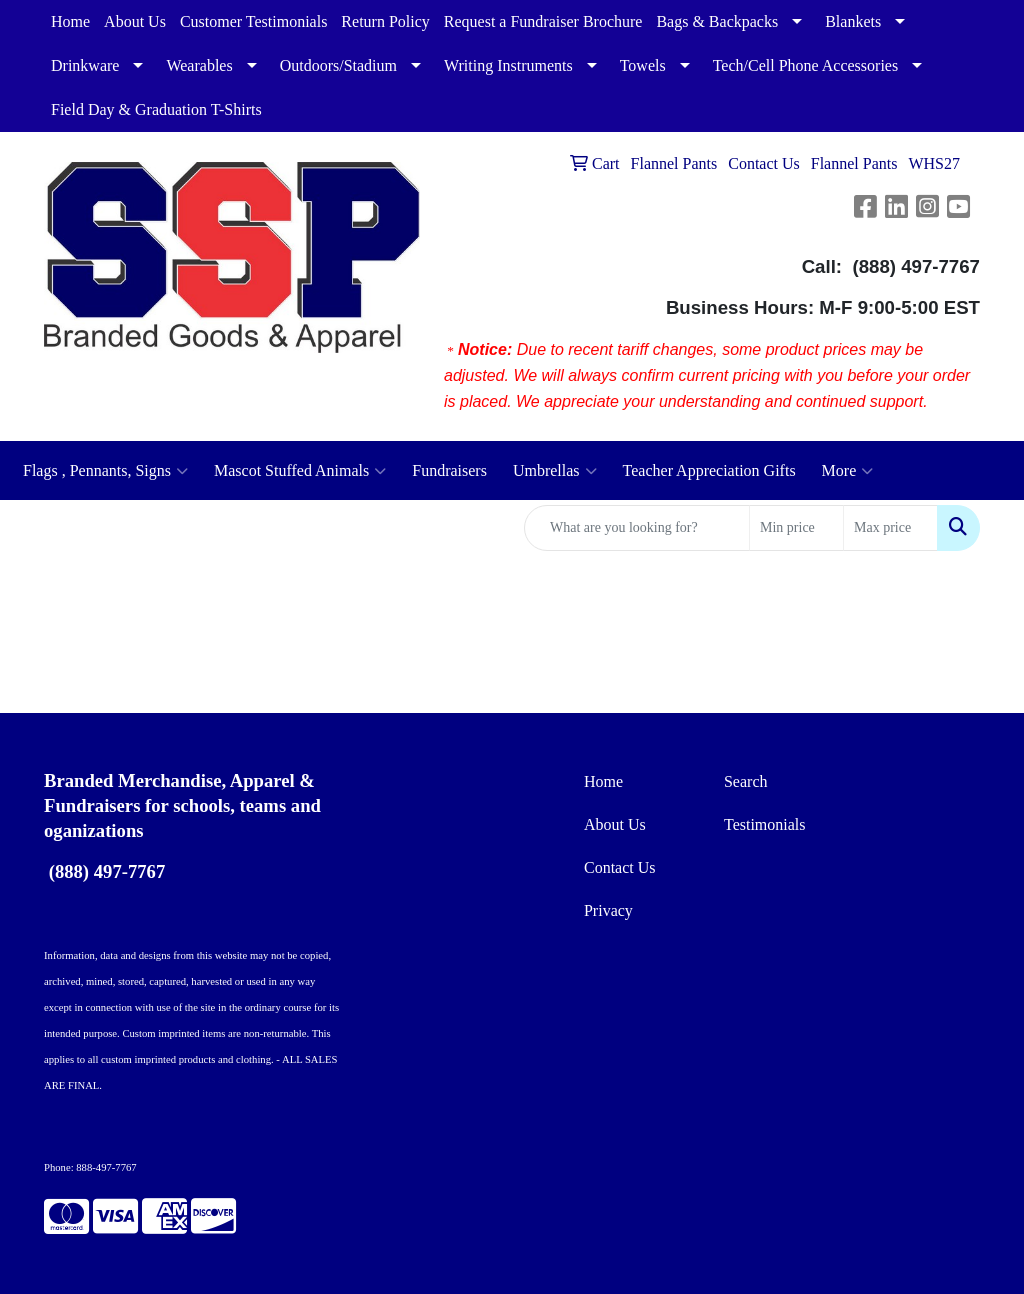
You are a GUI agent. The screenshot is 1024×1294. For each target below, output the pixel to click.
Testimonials (765, 824)
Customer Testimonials (253, 21)
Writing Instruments (508, 65)
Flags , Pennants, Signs (105, 471)
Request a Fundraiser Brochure (543, 21)
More (848, 471)
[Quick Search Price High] (890, 528)
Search (746, 781)
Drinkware (85, 65)
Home (70, 21)
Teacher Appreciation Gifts (709, 470)
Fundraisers (449, 470)
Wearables (199, 65)
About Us (135, 21)
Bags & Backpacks (717, 21)
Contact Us (620, 867)
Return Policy (385, 21)
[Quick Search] (637, 528)
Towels (643, 65)
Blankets (853, 21)
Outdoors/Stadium (338, 65)
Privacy (608, 910)
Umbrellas (555, 471)
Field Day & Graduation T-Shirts (156, 109)
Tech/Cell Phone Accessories (806, 65)
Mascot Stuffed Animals (300, 471)
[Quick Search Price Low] (796, 528)
